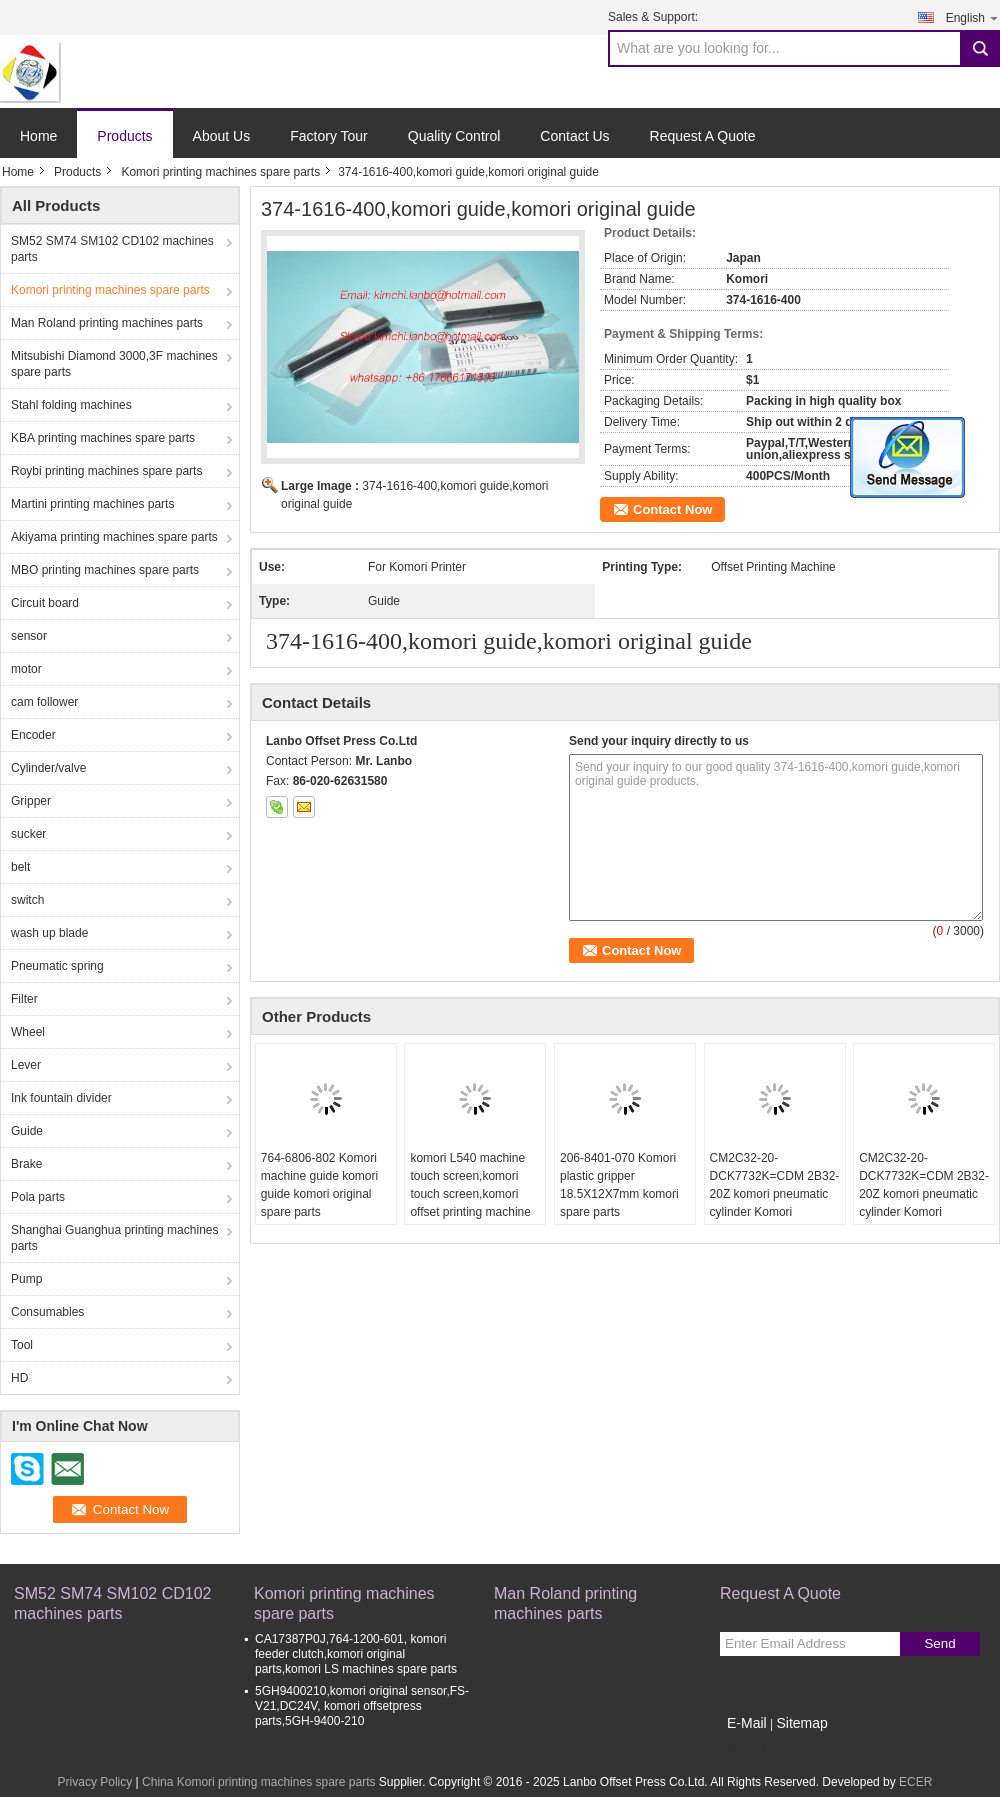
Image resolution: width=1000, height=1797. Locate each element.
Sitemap (801, 1723)
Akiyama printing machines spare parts (114, 537)
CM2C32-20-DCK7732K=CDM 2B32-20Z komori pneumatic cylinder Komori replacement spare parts (775, 1194)
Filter (24, 999)
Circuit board (45, 603)
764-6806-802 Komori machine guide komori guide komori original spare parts (319, 1185)
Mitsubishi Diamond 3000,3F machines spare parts (114, 364)
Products (124, 136)
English (973, 17)
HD (19, 1378)
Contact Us (574, 136)
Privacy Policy (95, 1782)
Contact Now (672, 509)
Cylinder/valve (48, 768)
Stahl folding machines (71, 405)
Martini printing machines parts (92, 504)
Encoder (33, 735)
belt (20, 867)
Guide (27, 1131)
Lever (26, 1065)
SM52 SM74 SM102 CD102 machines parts (112, 249)
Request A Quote (703, 136)
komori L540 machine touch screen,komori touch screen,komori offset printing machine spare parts (470, 1194)
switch (27, 900)
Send (939, 1643)
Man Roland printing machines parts (107, 323)
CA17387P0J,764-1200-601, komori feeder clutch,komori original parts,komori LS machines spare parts (356, 1654)
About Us (222, 136)
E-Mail (747, 1723)
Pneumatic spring (57, 966)
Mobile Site (755, 1748)
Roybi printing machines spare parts (106, 471)
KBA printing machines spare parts (103, 438)
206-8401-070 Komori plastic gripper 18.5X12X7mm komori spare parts (619, 1185)
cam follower (44, 702)
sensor (29, 636)
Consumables (47, 1312)
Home (38, 136)
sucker (28, 834)
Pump (26, 1279)
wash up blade (49, 933)
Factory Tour (329, 136)
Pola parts (38, 1197)
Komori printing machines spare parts (220, 172)
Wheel (28, 1032)
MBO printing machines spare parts (105, 570)
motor (26, 669)
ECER (915, 1782)
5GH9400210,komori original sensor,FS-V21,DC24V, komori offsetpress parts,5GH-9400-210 (362, 1706)
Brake (26, 1164)
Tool (22, 1345)
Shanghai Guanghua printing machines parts (114, 1238)
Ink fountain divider (61, 1098)
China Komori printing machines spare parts (258, 1782)
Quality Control (454, 136)
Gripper (31, 801)
